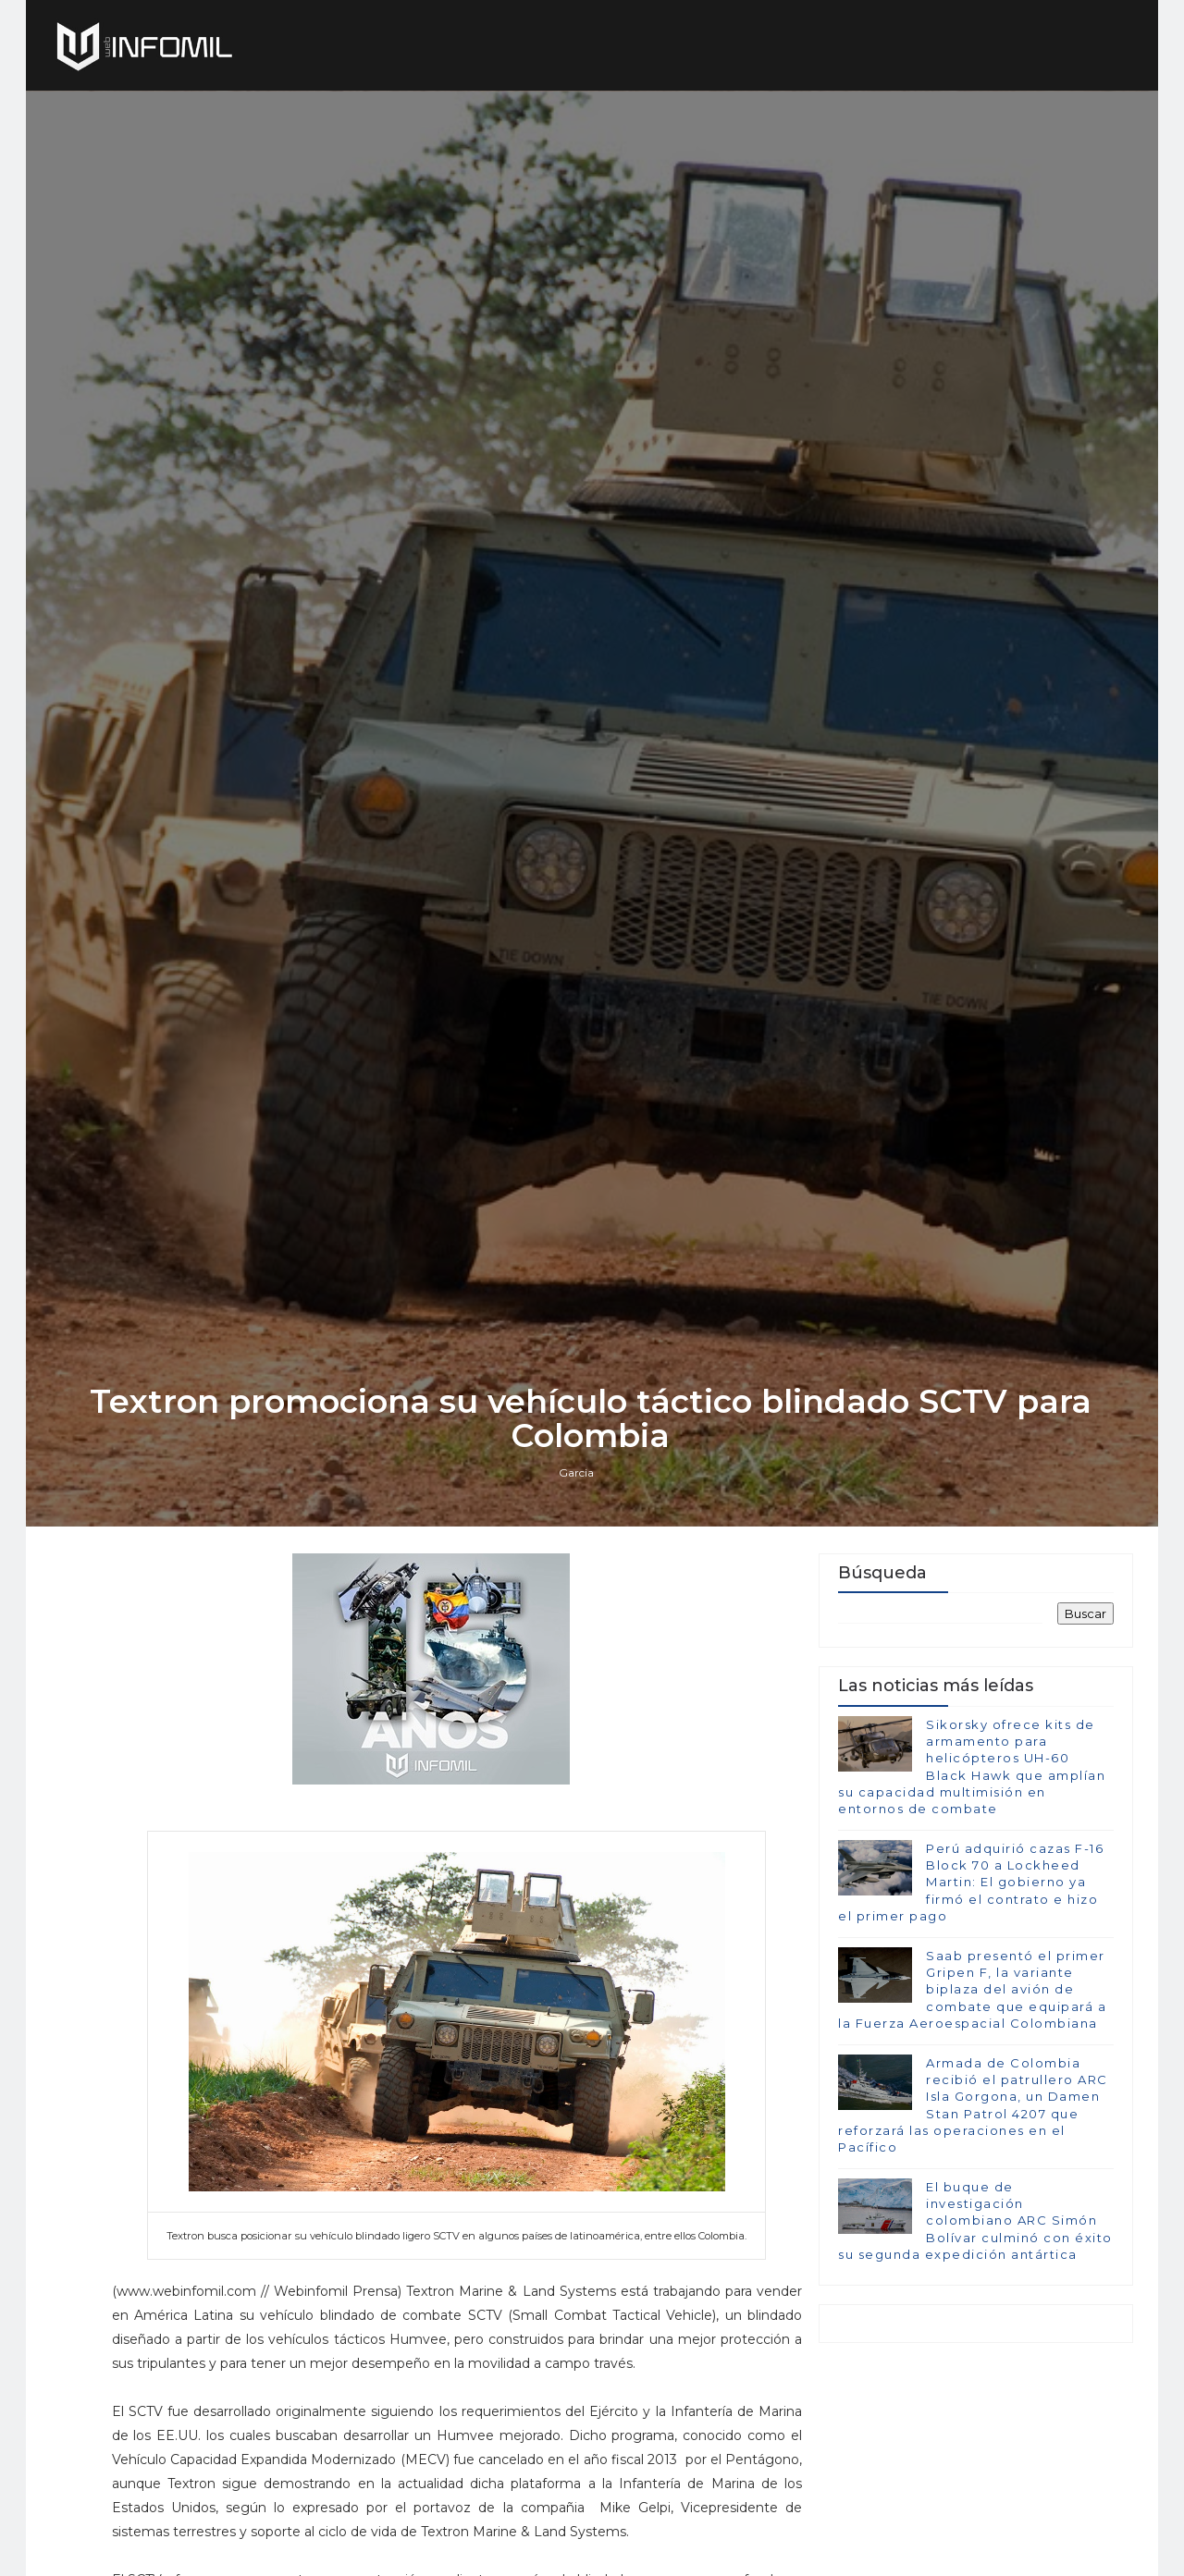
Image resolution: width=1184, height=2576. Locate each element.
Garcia (578, 1579)
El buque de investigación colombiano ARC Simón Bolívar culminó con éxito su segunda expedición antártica (975, 2330)
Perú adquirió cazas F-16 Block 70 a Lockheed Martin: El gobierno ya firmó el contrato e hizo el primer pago (971, 1992)
